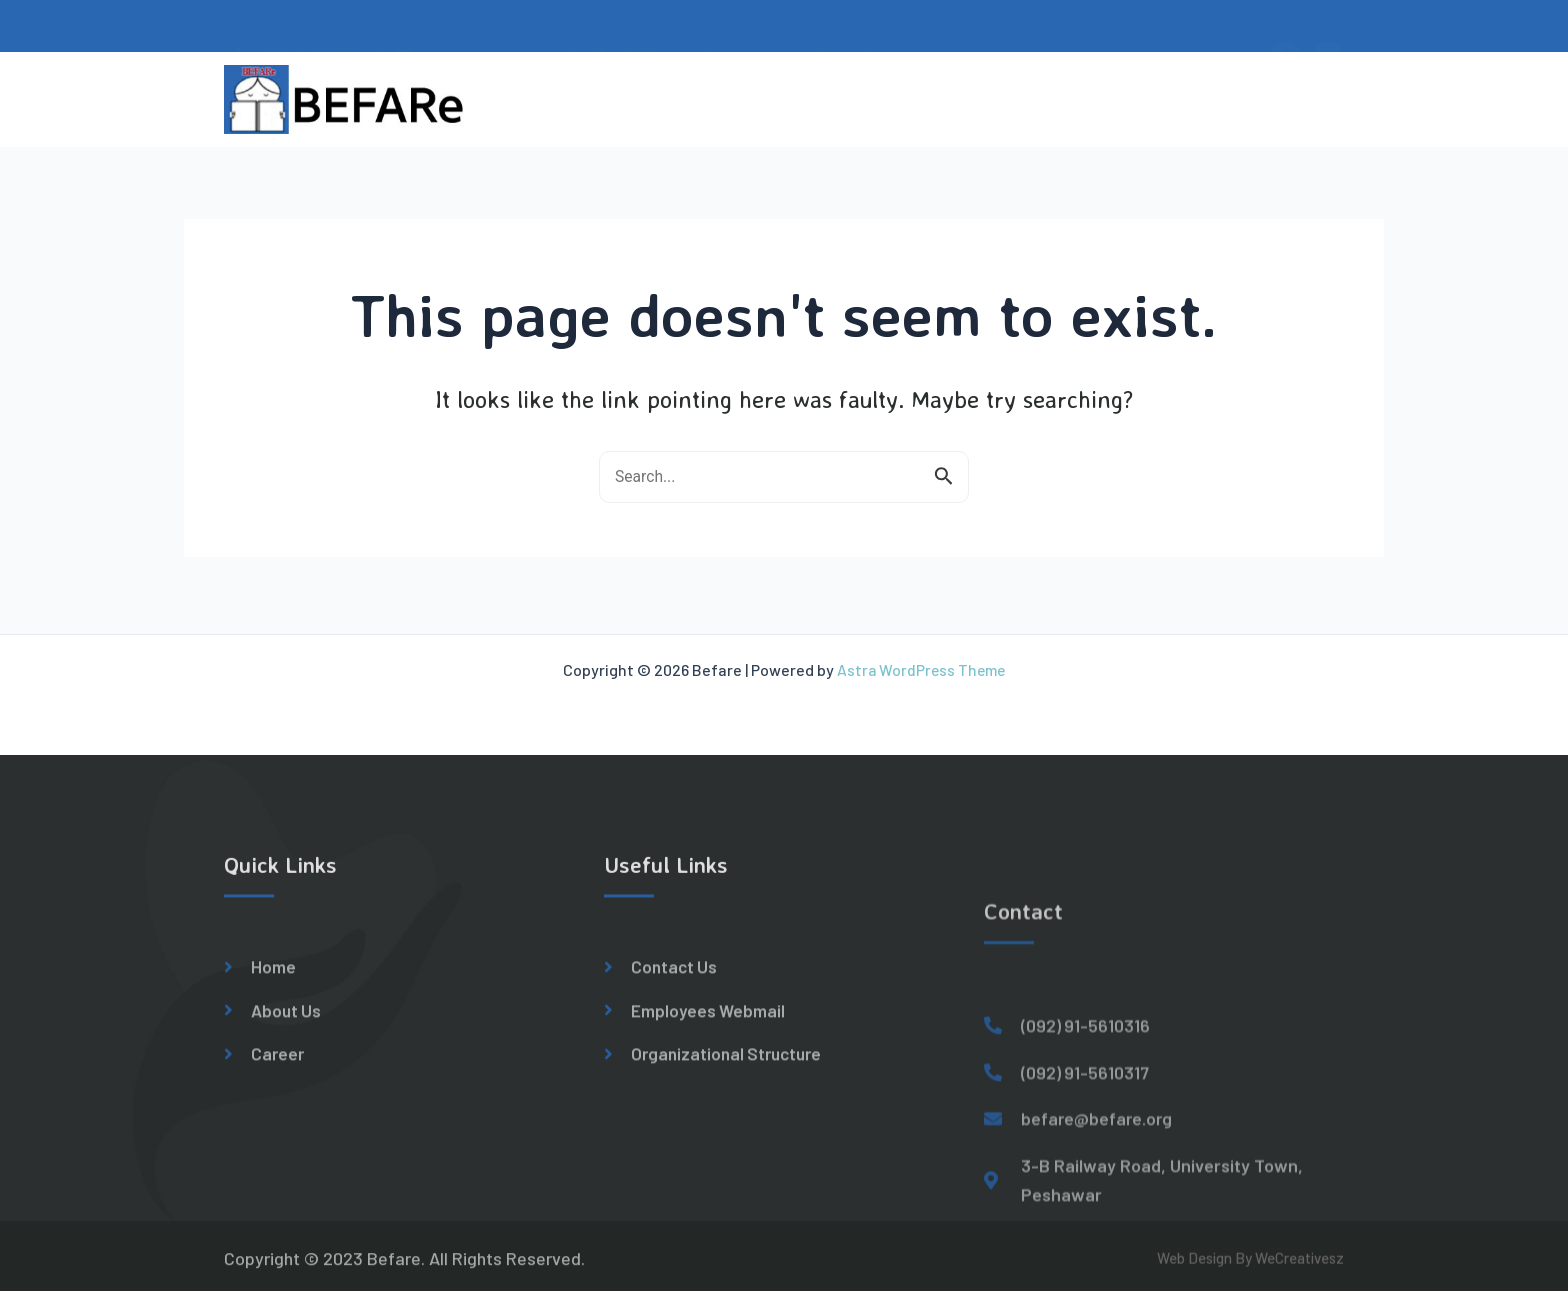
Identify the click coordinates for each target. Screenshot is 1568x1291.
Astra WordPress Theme (921, 665)
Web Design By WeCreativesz (1250, 1266)
